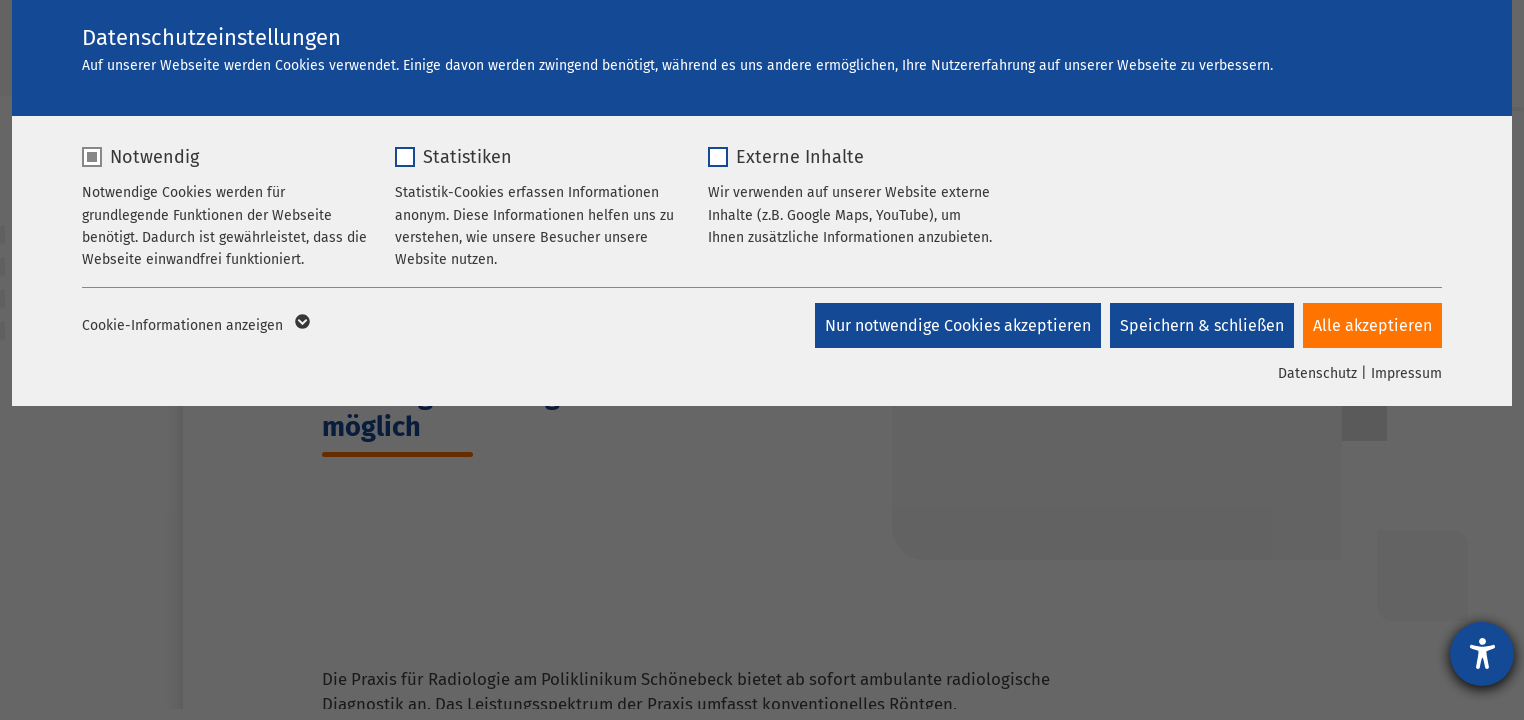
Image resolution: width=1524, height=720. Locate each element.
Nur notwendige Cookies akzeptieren (956, 325)
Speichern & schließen (1201, 325)
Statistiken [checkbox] (467, 157)
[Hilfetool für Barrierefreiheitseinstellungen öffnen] (1482, 654)
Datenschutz (1317, 373)
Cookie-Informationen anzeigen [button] (194, 326)
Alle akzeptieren (1372, 325)
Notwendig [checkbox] (154, 157)
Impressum (1406, 373)
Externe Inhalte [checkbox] (800, 157)
